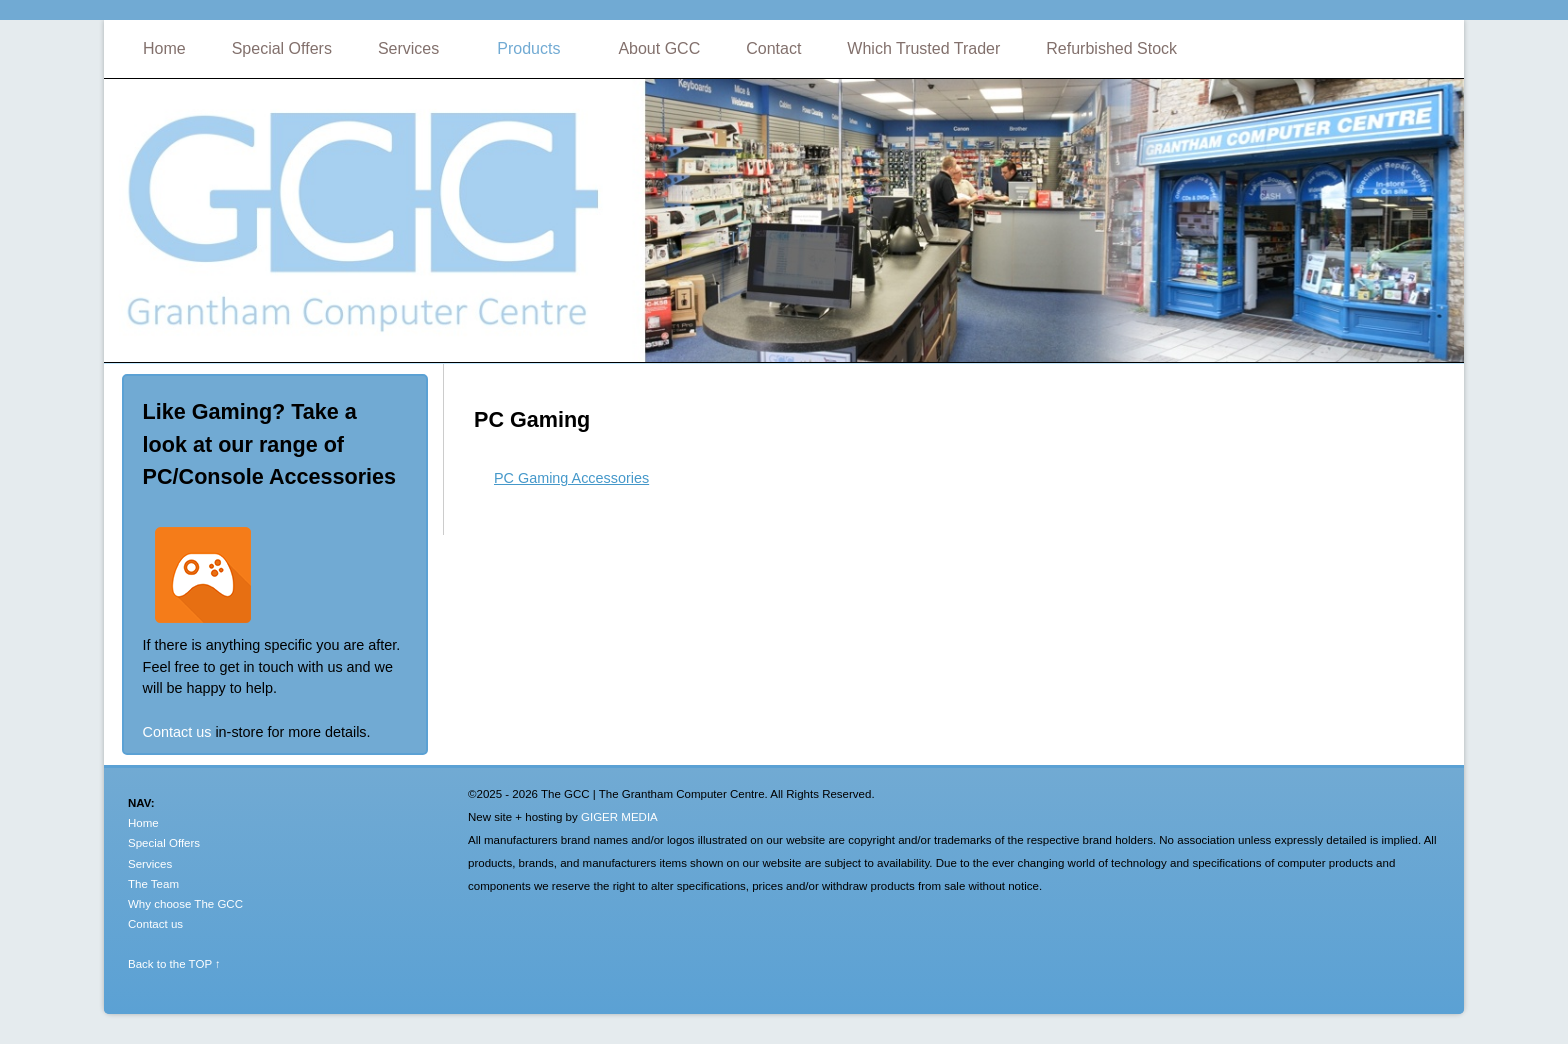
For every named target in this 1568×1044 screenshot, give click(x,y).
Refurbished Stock (1111, 48)
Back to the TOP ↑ (174, 964)
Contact (773, 48)
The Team (153, 884)
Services (408, 48)
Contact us (177, 732)
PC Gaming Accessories (571, 478)
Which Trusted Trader (923, 48)
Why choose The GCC (185, 904)
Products (528, 48)
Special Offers (282, 48)
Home (164, 48)
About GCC (659, 48)
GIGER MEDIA (619, 817)
